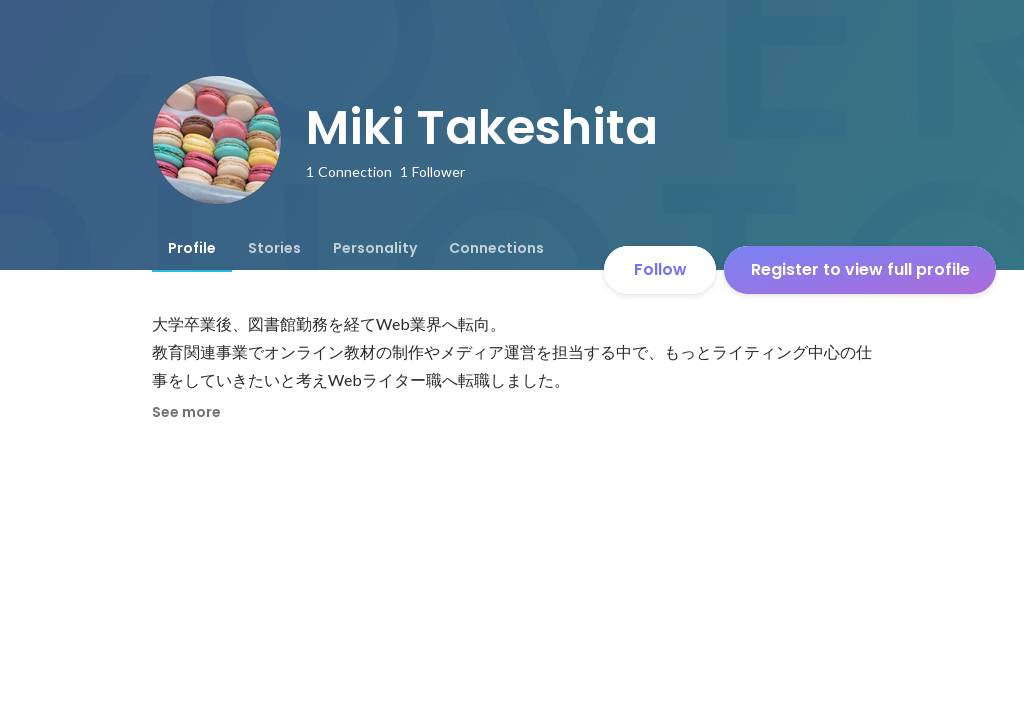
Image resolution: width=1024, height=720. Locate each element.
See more (186, 412)
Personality (375, 248)
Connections (496, 248)
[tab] (192, 248)
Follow (660, 269)
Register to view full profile (860, 269)
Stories (274, 248)
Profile (192, 248)
